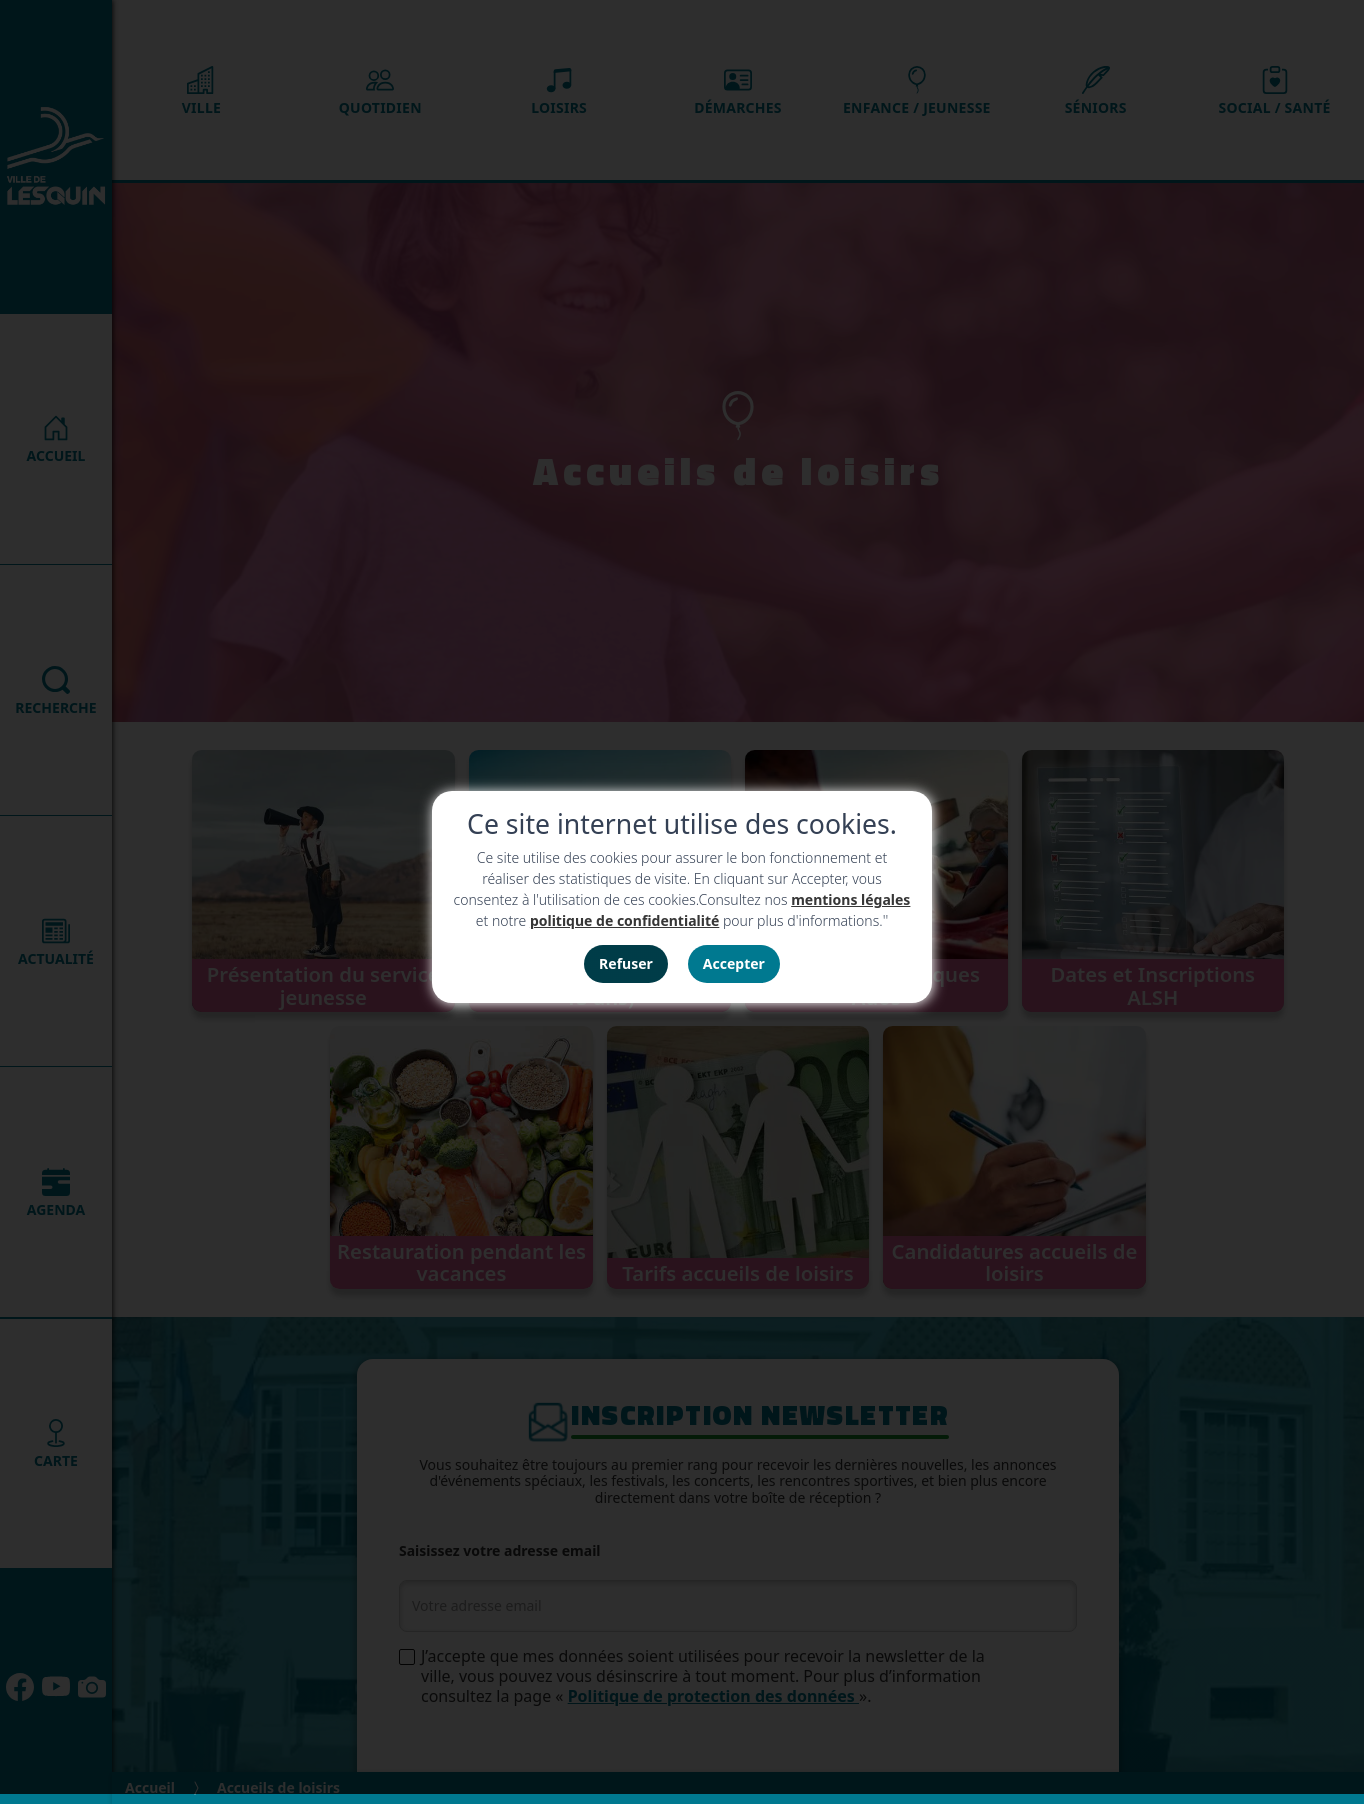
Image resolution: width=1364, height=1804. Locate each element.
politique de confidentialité (624, 920)
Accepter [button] (734, 963)
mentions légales (850, 899)
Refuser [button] (626, 963)
